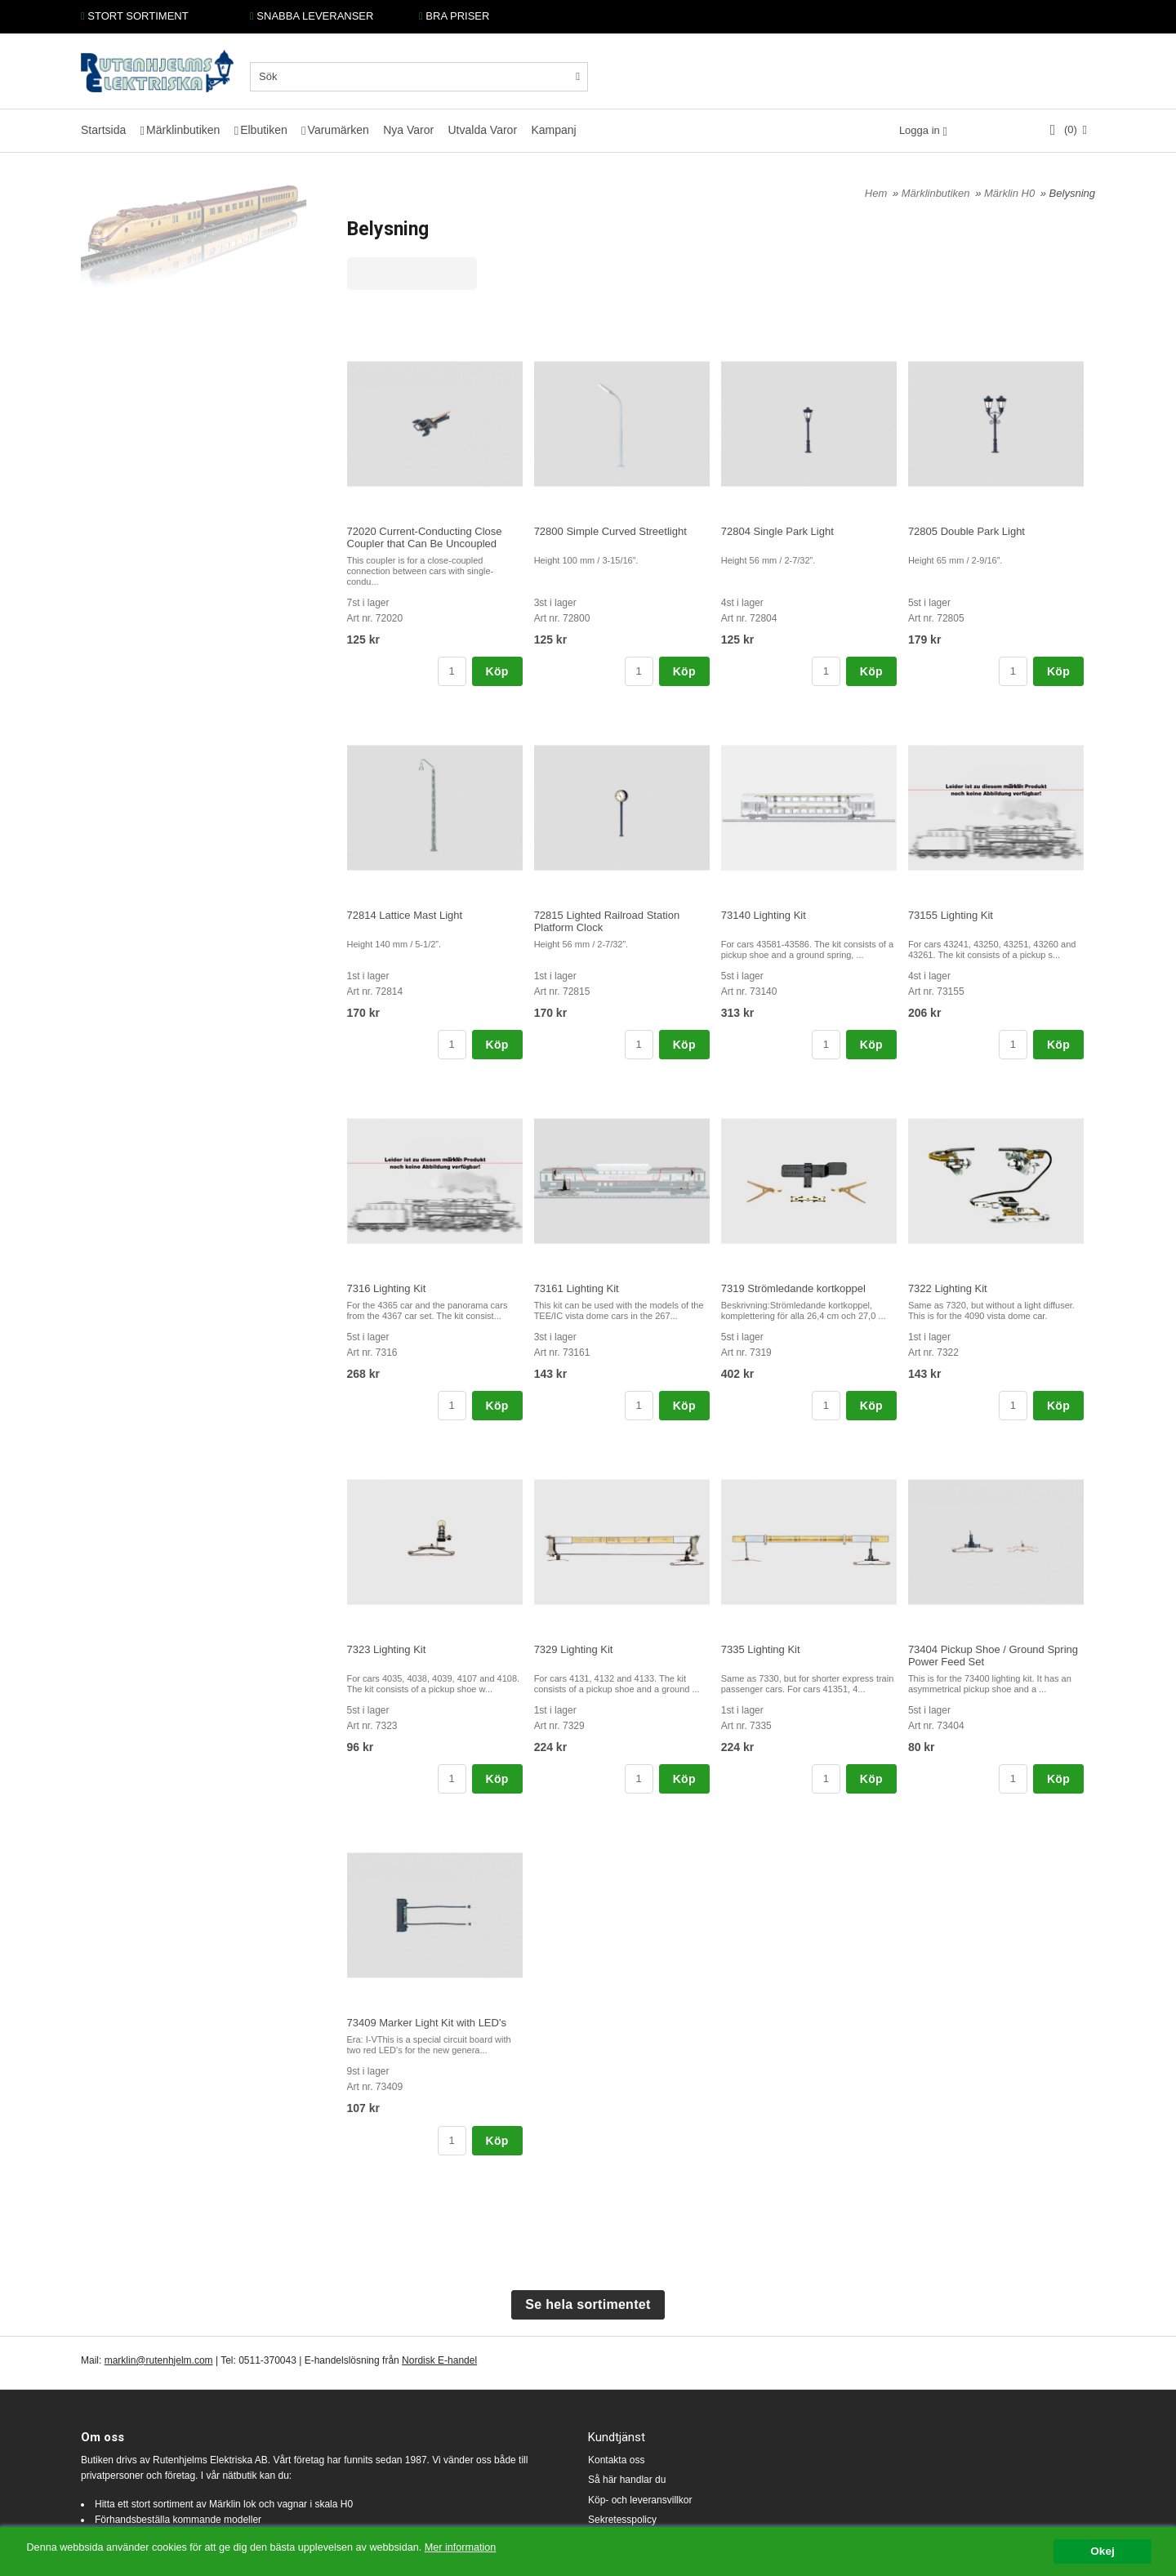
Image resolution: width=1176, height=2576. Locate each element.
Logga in (919, 130)
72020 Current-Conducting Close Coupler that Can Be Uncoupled (424, 537)
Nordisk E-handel (439, 2360)
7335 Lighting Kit (760, 1649)
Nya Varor (408, 129)
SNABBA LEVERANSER (311, 16)
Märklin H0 (1011, 193)
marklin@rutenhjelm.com (159, 2360)
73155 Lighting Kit (950, 915)
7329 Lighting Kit (573, 1649)
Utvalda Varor (482, 129)
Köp (497, 671)
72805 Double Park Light (966, 531)
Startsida (103, 129)
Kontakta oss (616, 2460)
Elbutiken (263, 129)
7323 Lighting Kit (386, 1649)
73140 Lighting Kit (763, 915)
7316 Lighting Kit (386, 1288)
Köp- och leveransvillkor (640, 2500)
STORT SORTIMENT (135, 16)
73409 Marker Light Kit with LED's (426, 2023)
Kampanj (553, 129)
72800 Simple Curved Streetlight (610, 531)
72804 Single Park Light (777, 531)
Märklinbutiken (183, 129)
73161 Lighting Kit (576, 1288)
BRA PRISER (454, 16)
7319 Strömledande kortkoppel (793, 1288)
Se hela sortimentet (587, 2304)
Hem (876, 193)
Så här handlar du (627, 2479)
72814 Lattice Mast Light (405, 915)
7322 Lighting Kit (947, 1288)
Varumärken (338, 129)
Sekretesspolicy (622, 2519)
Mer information (494, 2549)
